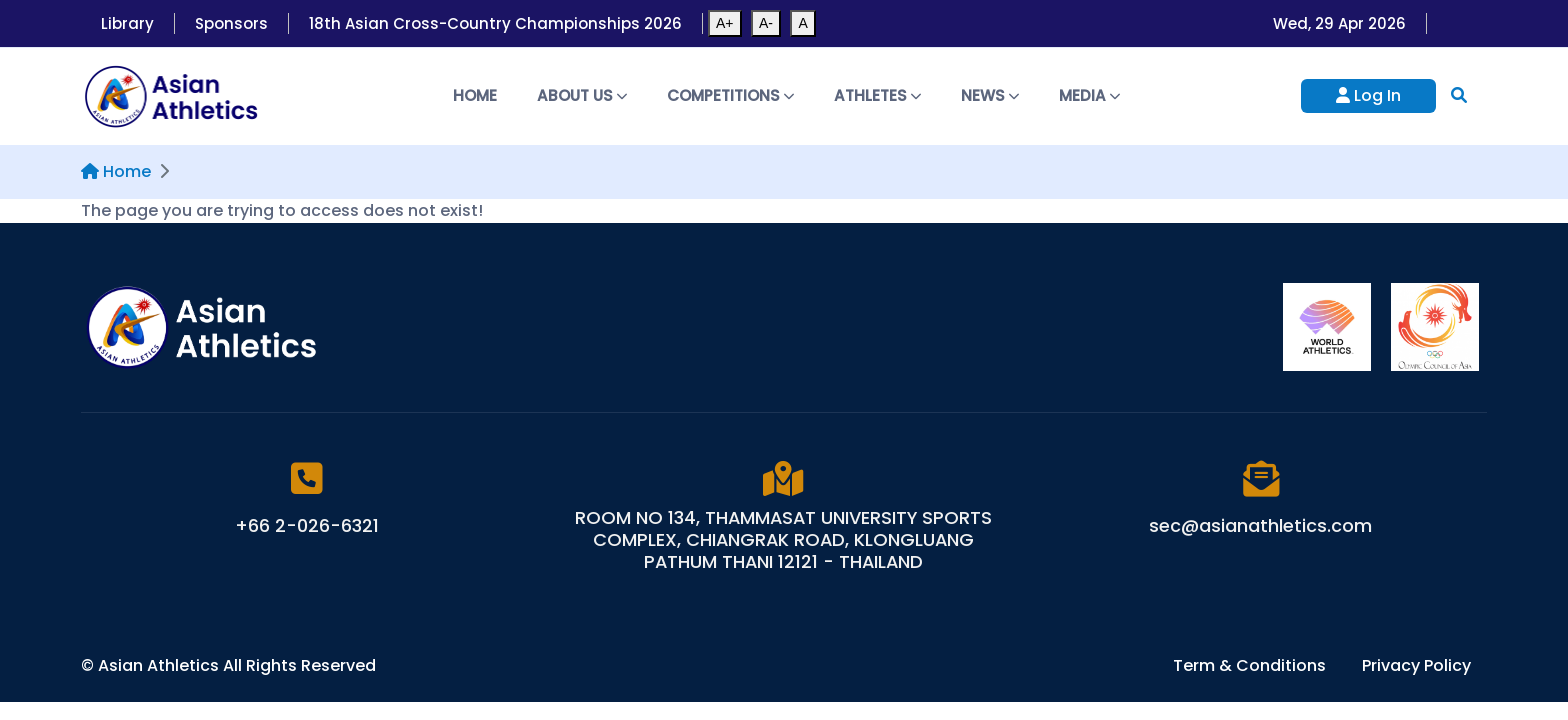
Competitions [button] (730, 95)
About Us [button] (582, 95)
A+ (725, 23)
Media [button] (1089, 95)
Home (475, 95)
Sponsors (231, 23)
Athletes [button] (877, 95)
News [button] (990, 95)
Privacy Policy (1416, 665)
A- (766, 23)
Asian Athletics (160, 665)
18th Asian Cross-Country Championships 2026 (495, 23)
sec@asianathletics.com (1260, 525)
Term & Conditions (1251, 665)
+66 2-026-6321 (307, 525)
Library (127, 23)
